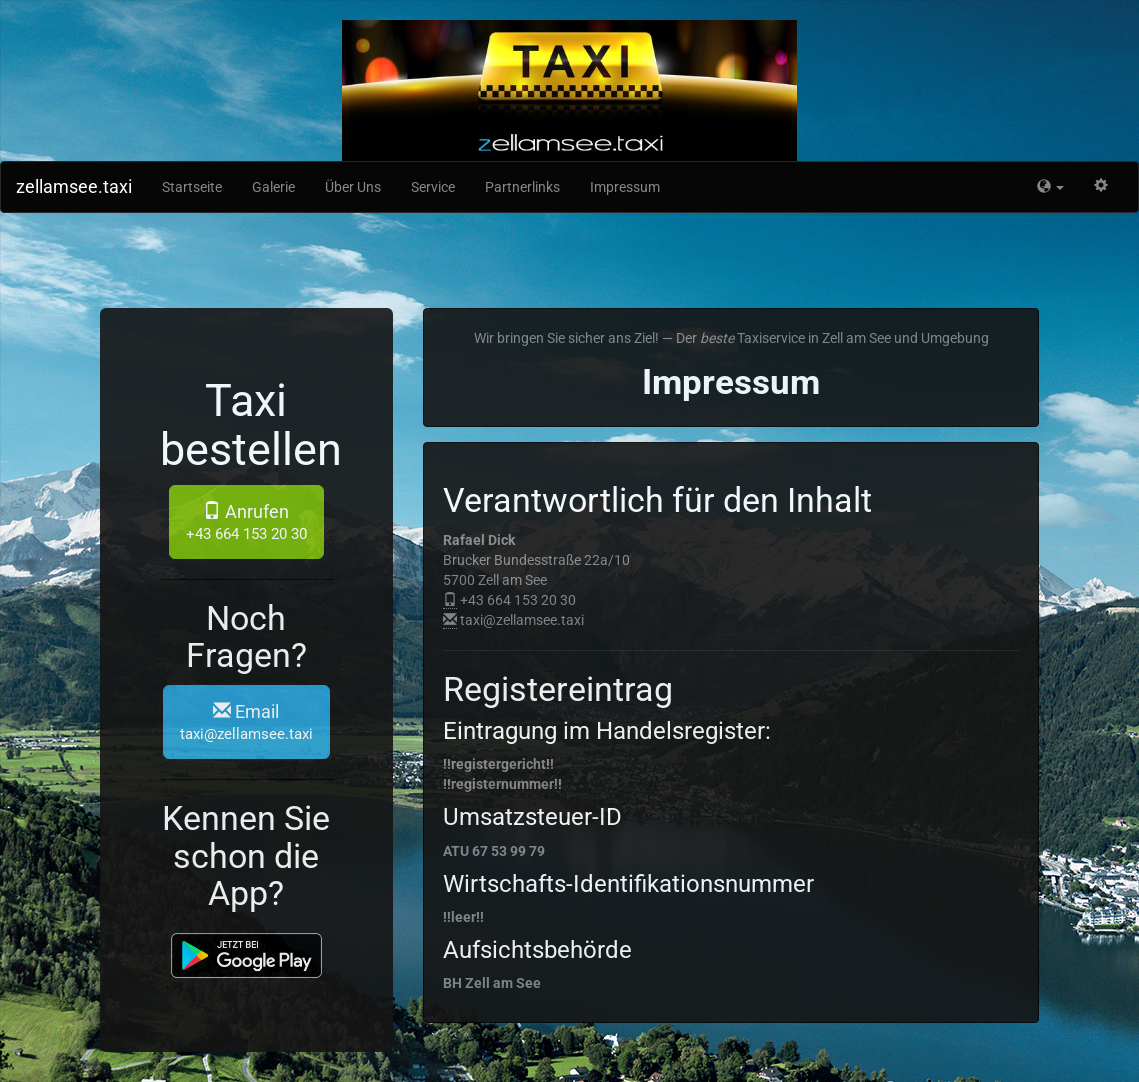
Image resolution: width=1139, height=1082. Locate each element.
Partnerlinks (522, 187)
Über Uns (353, 187)
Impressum (625, 187)
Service (433, 187)
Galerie (273, 187)
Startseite (192, 187)
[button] (1050, 187)
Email (246, 722)
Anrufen (246, 522)
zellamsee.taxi (74, 186)
